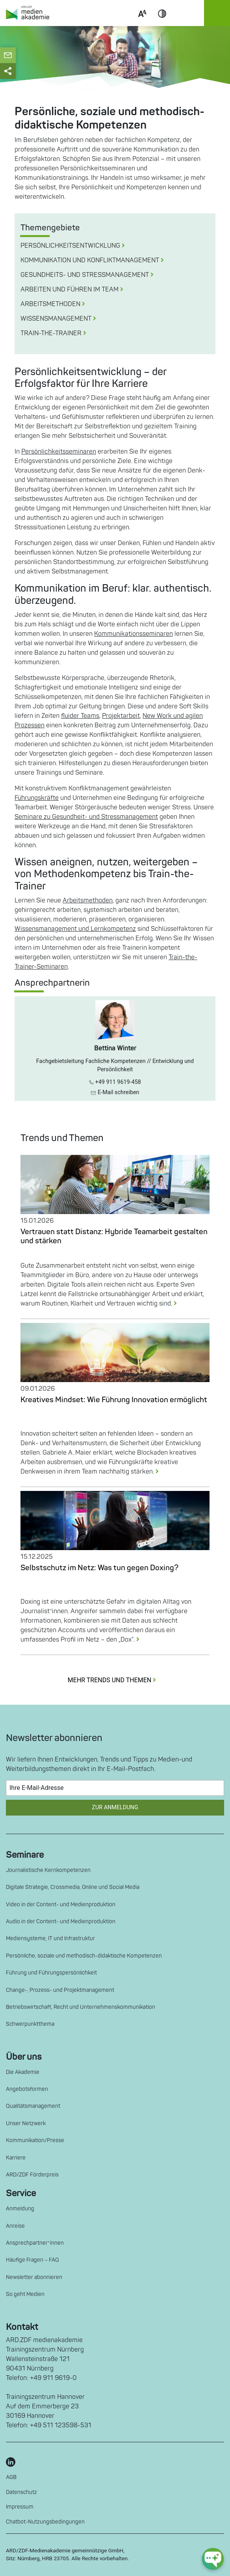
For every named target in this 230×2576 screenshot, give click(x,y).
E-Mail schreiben (115, 1092)
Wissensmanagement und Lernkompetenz (75, 929)
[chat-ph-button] (213, 2559)
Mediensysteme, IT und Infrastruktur (50, 1938)
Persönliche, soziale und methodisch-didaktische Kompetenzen (84, 1955)
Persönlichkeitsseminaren (58, 452)
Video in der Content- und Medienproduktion (60, 1904)
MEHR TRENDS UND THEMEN (115, 1680)
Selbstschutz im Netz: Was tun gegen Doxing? (99, 1568)
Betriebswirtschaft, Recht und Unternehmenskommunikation (80, 2007)
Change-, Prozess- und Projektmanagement (60, 1990)
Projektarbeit (121, 716)
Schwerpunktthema (30, 2024)
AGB (11, 2477)
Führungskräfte (37, 798)
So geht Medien (25, 2294)
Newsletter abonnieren (34, 2277)
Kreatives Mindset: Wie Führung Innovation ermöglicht (113, 1400)
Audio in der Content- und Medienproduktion (60, 1921)
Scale (142, 23)
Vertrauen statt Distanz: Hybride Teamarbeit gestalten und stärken (114, 1236)
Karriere (16, 2157)
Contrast (162, 23)
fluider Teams (80, 716)
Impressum (19, 2506)
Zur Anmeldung (115, 1807)
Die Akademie (22, 2072)
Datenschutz (21, 2492)
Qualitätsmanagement (33, 2106)
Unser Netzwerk (26, 2123)
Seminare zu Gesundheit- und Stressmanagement (86, 817)
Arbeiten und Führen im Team (75, 289)
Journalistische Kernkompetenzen (48, 1870)
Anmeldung (20, 2208)
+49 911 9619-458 (115, 1082)
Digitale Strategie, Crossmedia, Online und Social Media (72, 1887)
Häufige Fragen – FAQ (32, 2260)
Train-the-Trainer (56, 333)
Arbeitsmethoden (55, 304)
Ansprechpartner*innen (35, 2243)
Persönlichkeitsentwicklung (75, 246)
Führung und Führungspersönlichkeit (51, 1972)
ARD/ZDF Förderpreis (32, 2174)
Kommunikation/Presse (35, 2140)
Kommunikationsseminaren (133, 634)
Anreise (15, 2226)
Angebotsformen (27, 2089)
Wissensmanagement (61, 319)
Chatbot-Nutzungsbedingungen (45, 2521)
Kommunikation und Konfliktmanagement (95, 260)
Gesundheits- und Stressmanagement (90, 275)
